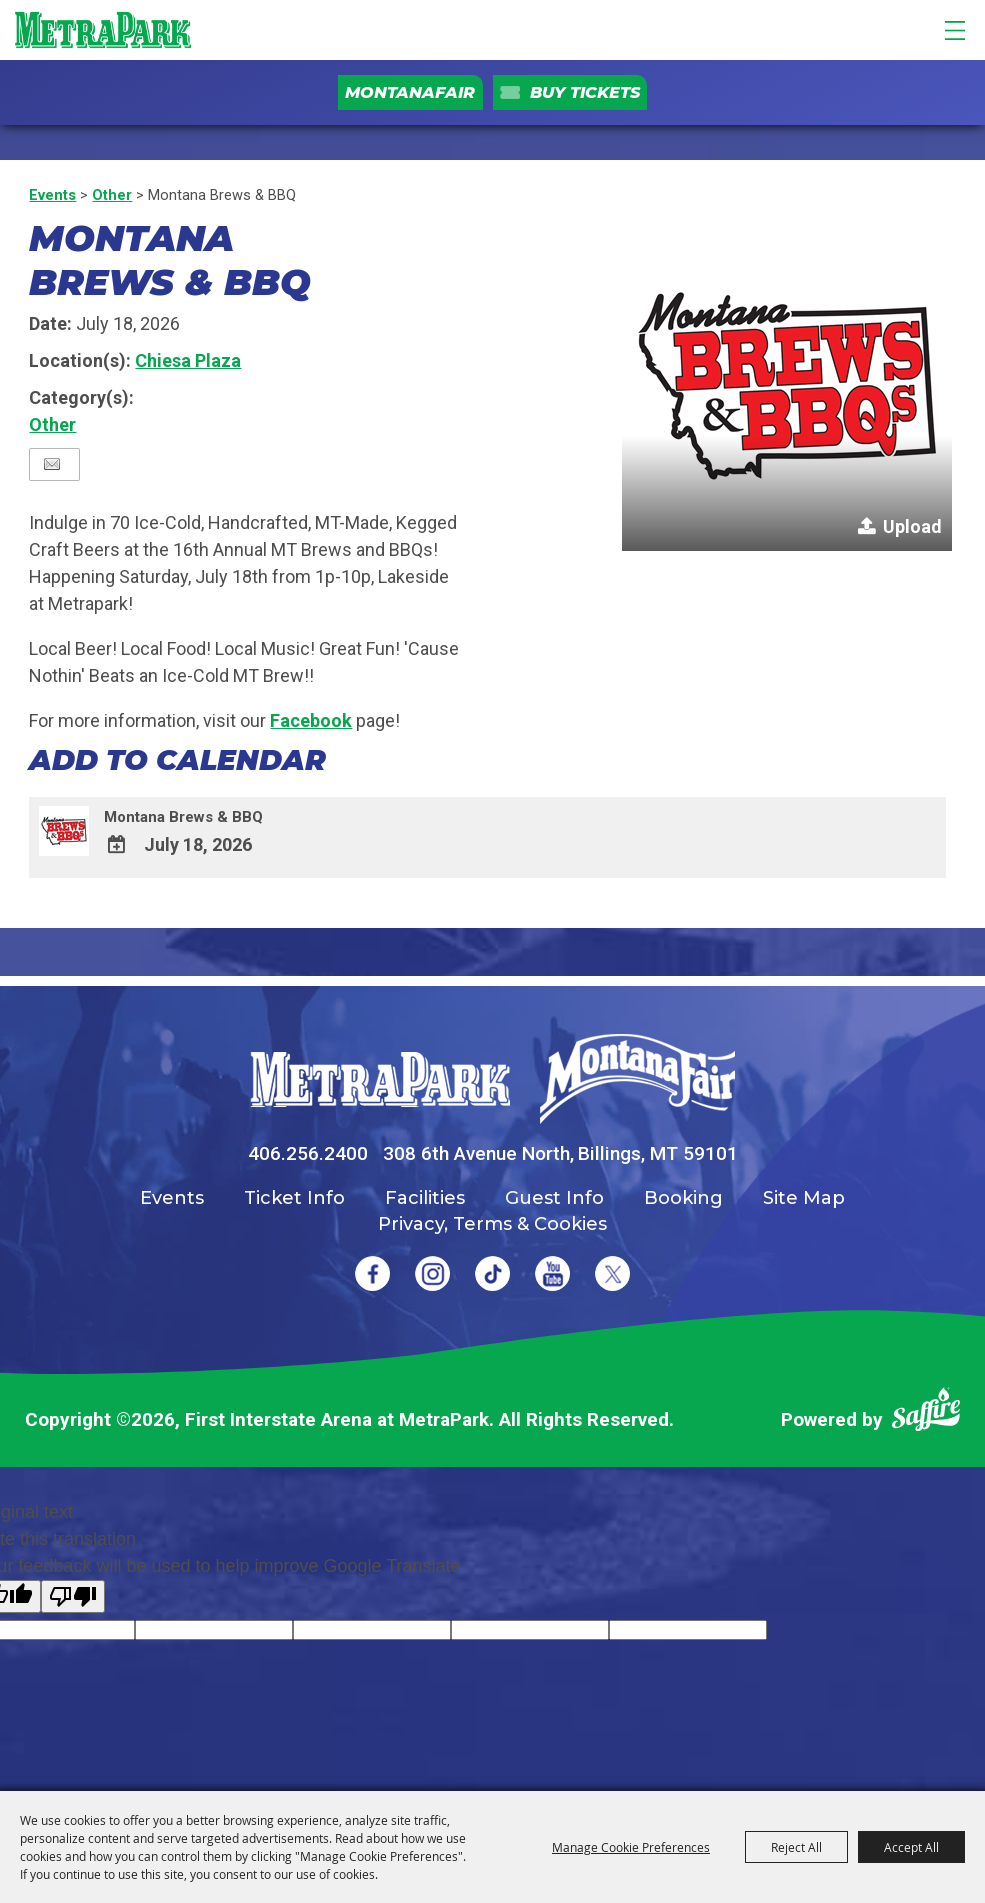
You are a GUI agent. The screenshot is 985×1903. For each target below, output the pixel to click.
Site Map (804, 1198)
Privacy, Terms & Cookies (492, 1224)
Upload (912, 526)
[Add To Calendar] (117, 845)
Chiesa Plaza (188, 360)
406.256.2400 (308, 1153)
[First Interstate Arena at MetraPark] (102, 30)
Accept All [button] (911, 1847)
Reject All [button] (796, 1847)
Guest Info (554, 1198)
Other (112, 195)
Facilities (425, 1198)
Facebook (311, 720)
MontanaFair (410, 92)
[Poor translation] (73, 1596)
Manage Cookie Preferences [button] (631, 1847)
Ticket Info (294, 1198)
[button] (787, 386)
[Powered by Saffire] (926, 1413)
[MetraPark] (380, 1079)
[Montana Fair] (637, 1079)
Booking (683, 1198)
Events (52, 195)
